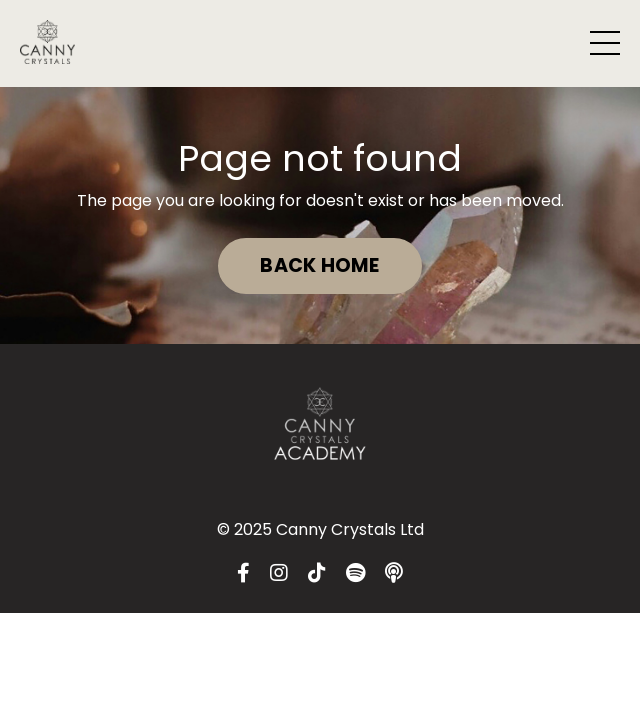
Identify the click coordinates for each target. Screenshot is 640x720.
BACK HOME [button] (319, 265)
